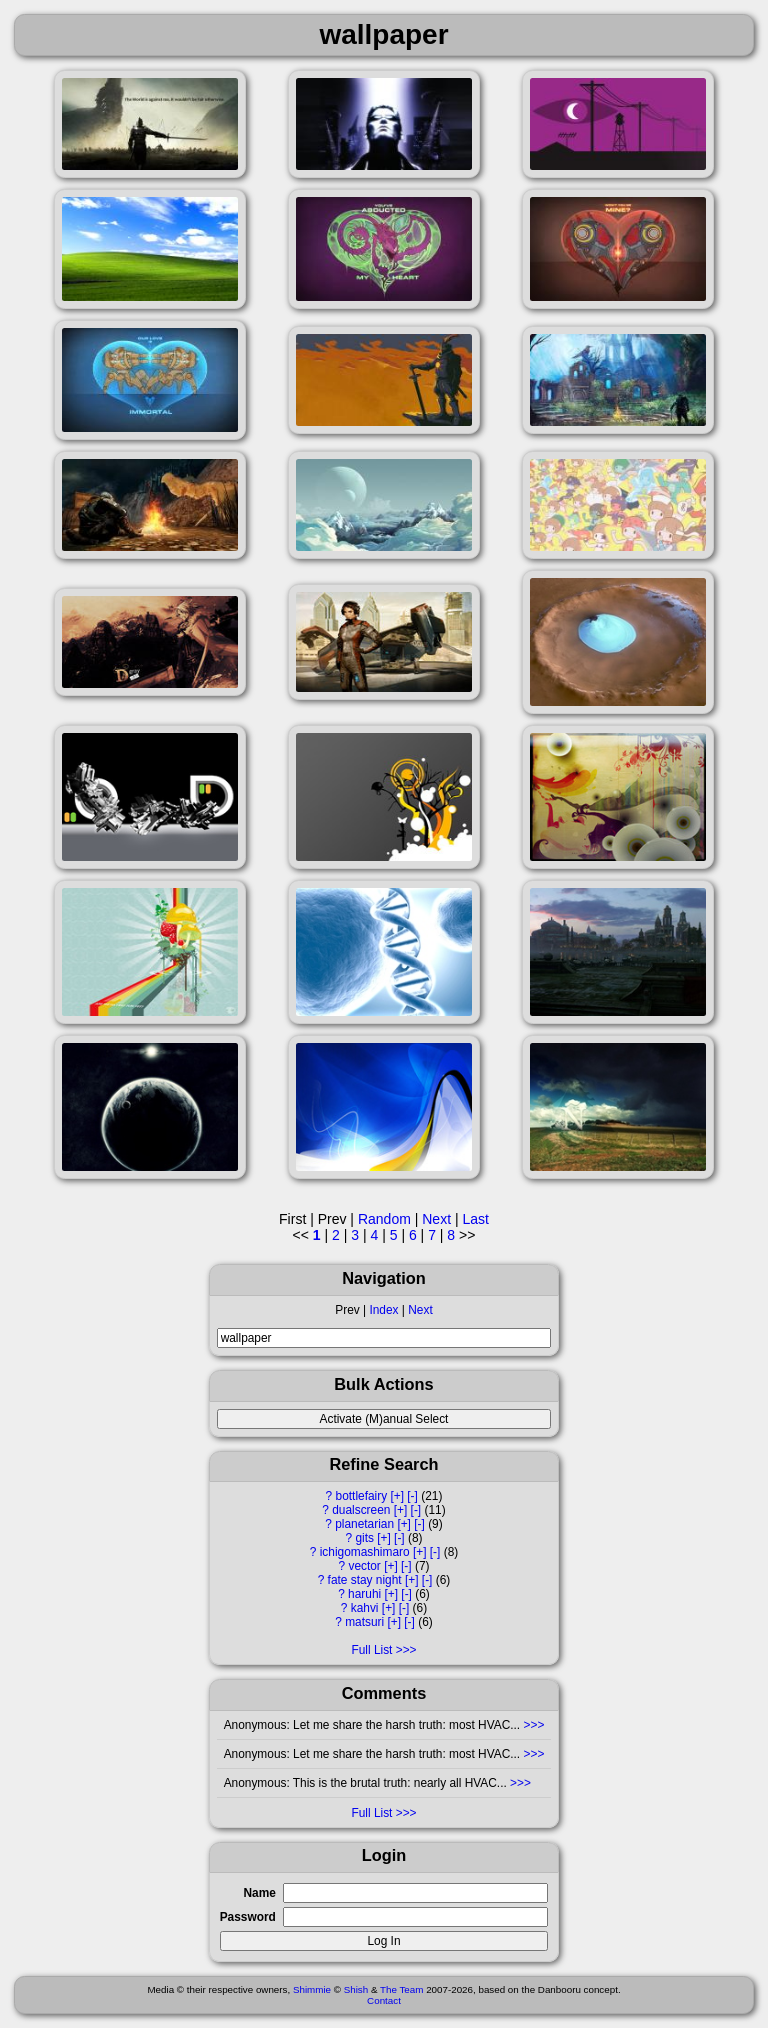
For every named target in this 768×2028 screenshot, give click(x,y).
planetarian (364, 1524)
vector (364, 1566)
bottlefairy (362, 1496)
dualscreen (361, 1510)
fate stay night (365, 1580)
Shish (356, 1989)
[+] (397, 1496)
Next (420, 1310)
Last (475, 1219)
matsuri (364, 1622)
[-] (412, 1496)
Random (384, 1219)
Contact (384, 2000)
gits (364, 1538)
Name (259, 1893)
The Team (401, 1989)
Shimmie (312, 1989)
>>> (532, 1725)
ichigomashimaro (365, 1552)
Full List (371, 1650)
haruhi (364, 1594)
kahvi (365, 1608)
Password (248, 1917)
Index (383, 1310)
